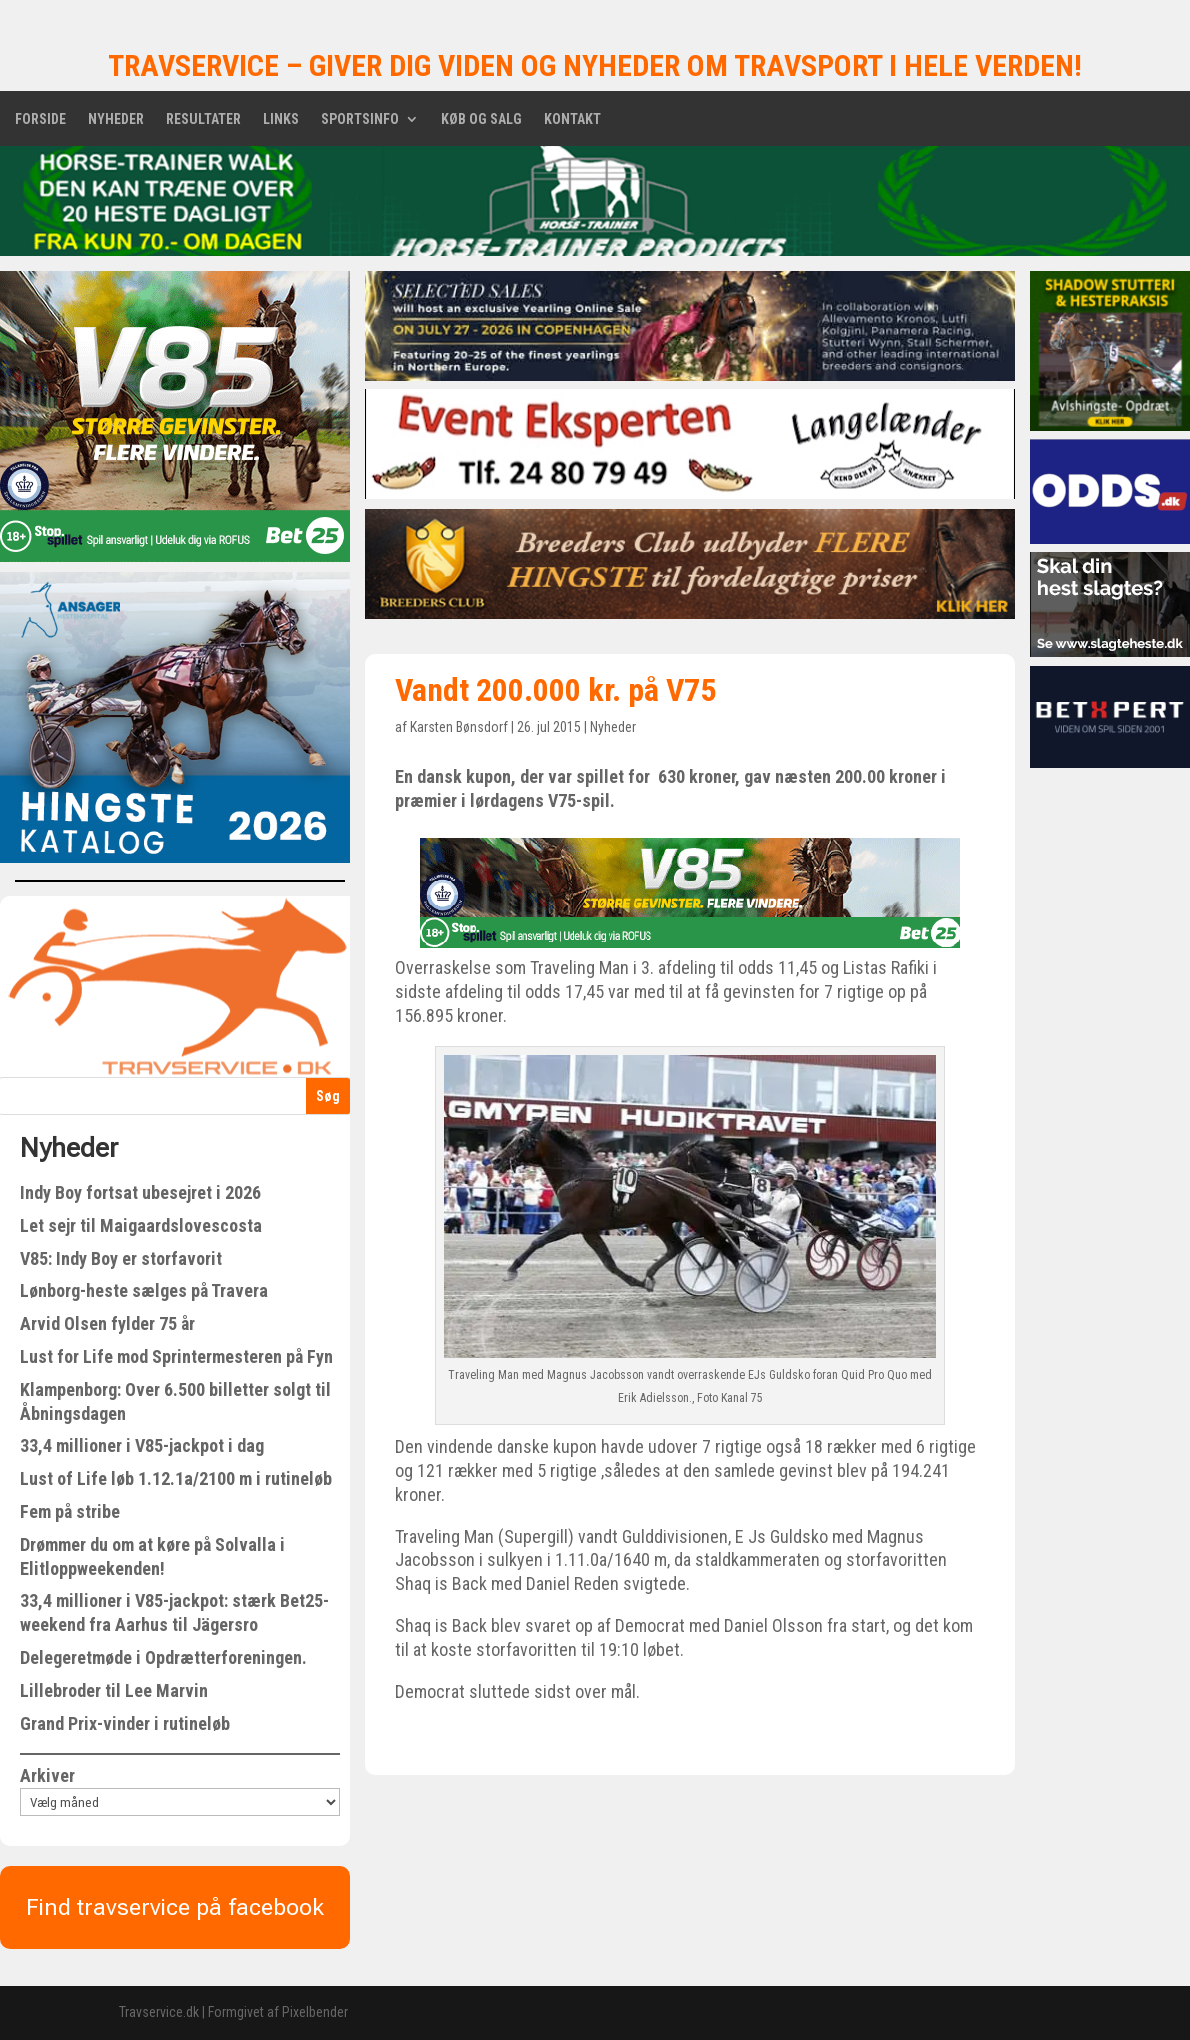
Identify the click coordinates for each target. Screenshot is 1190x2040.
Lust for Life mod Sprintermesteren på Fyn (176, 1356)
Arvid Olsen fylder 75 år (107, 1323)
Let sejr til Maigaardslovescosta (141, 1225)
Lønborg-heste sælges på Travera (144, 1290)
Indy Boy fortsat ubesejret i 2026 (140, 1192)
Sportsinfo (360, 119)
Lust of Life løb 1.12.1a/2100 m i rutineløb (176, 1478)
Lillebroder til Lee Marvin (114, 1690)
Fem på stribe (70, 1511)
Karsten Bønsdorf (459, 727)
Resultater (203, 119)
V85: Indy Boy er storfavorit (121, 1258)
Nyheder (116, 119)
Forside (40, 119)
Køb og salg (481, 119)
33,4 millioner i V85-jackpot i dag (142, 1445)
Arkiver (47, 1775)
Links (281, 119)
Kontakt (572, 119)
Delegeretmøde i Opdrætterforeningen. (163, 1657)
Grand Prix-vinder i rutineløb (125, 1723)
